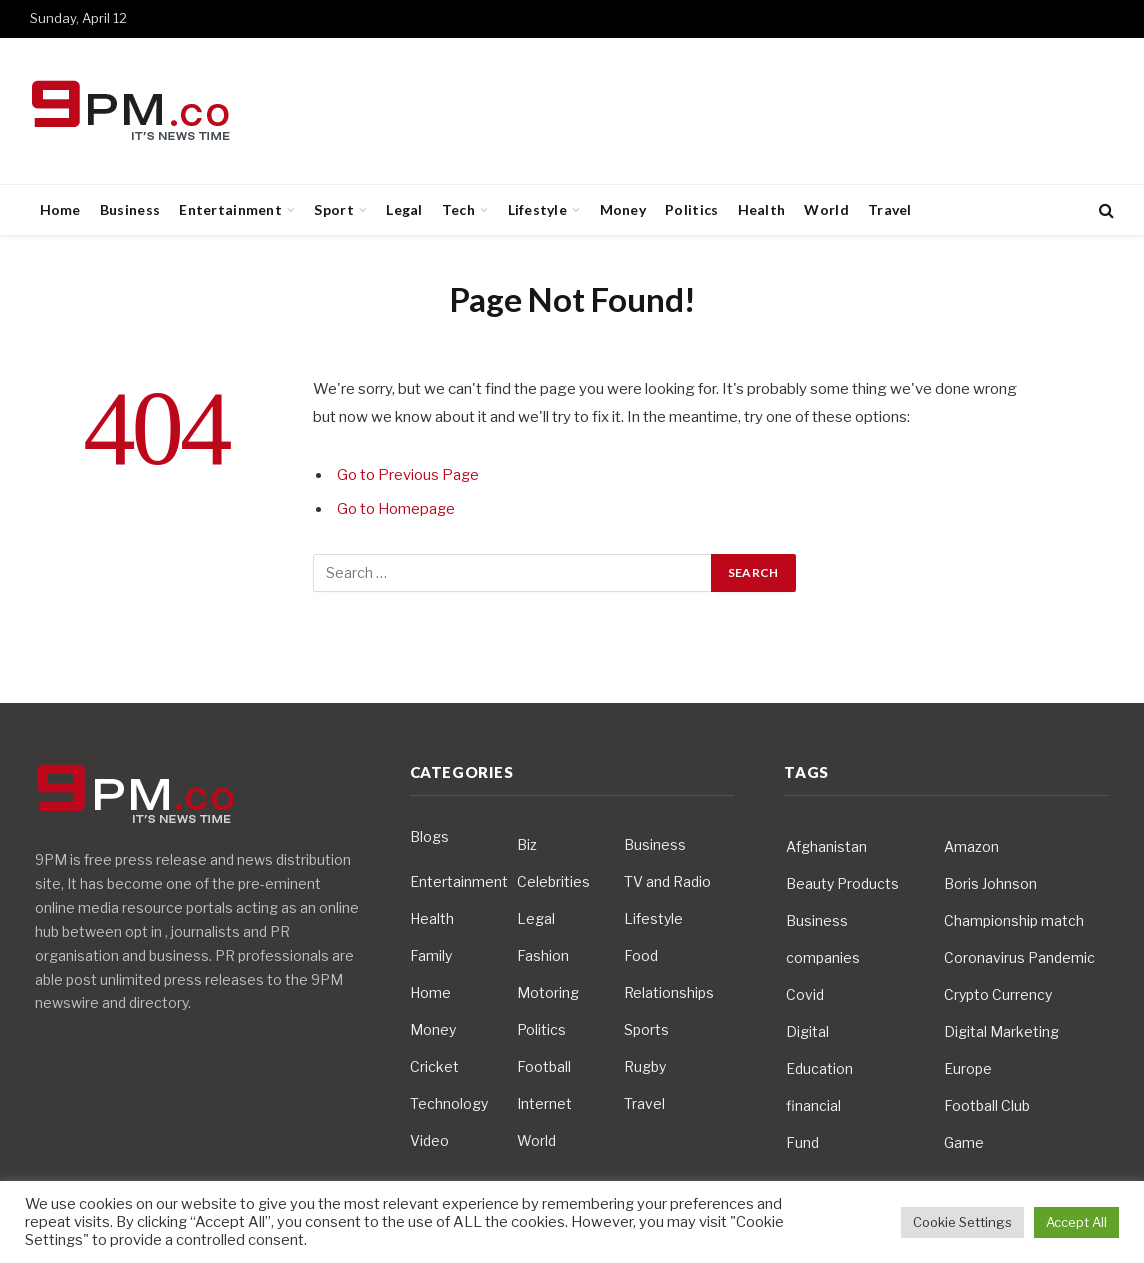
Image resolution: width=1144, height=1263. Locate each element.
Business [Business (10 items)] (817, 920)
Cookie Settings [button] (962, 1222)
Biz (527, 844)
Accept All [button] (1076, 1222)
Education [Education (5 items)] (819, 1068)
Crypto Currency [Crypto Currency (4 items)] (998, 994)
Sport (333, 209)
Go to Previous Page (408, 475)
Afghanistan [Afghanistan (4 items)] (826, 846)
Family (431, 955)
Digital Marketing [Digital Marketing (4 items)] (1001, 1031)
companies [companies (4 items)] (823, 957)
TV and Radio (667, 881)
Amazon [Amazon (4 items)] (971, 846)
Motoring (548, 992)
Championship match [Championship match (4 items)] (1014, 920)
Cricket (434, 1066)
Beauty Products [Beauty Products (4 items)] (842, 883)
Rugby (645, 1066)
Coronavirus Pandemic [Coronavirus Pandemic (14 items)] (1019, 957)
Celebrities (553, 881)
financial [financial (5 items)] (813, 1105)
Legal (404, 209)
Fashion (543, 955)
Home (60, 209)
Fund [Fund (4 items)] (802, 1142)
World (826, 209)
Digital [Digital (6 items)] (807, 1031)
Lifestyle (538, 209)
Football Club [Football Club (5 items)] (987, 1105)
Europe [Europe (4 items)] (968, 1068)
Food (641, 955)
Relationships (669, 992)
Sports (646, 1029)
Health (762, 209)
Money (623, 209)
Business (130, 209)
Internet (544, 1103)
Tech (458, 209)
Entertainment (230, 209)
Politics (691, 209)
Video (429, 1140)
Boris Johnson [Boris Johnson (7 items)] (990, 883)
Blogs (429, 836)
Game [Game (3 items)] (964, 1142)
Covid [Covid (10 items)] (805, 994)
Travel (890, 209)
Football (544, 1066)
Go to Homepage (397, 509)
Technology (449, 1103)
